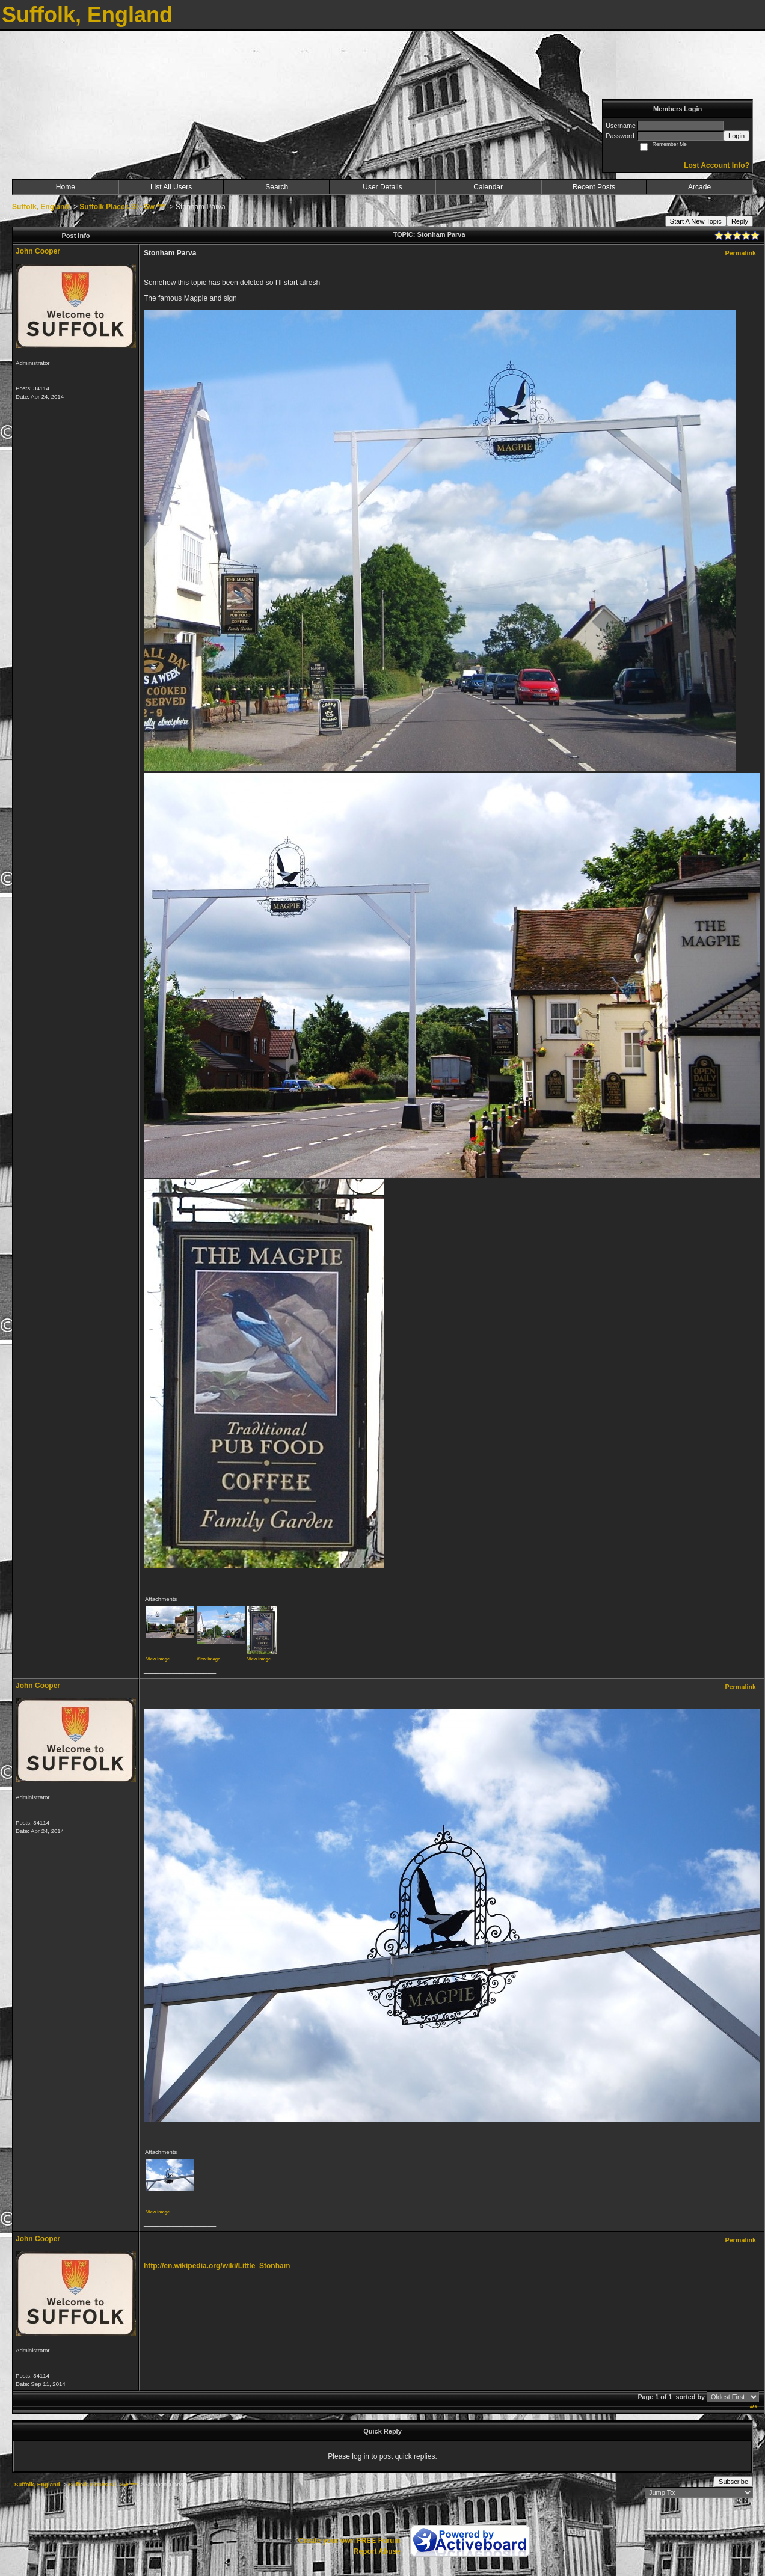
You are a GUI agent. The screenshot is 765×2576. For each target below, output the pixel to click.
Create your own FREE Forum (349, 2540)
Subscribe (733, 2481)
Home (65, 187)
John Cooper (38, 251)
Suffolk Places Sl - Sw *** (122, 207)
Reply (739, 221)
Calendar (488, 187)
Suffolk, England (40, 207)
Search (276, 187)
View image (158, 1659)
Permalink (740, 253)
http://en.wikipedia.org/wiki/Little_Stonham (217, 2266)
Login (736, 135)
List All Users (171, 187)
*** (753, 2407)
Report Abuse (377, 2551)
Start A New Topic (696, 221)
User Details (382, 187)
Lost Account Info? (716, 165)
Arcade (699, 187)
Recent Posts (594, 187)
